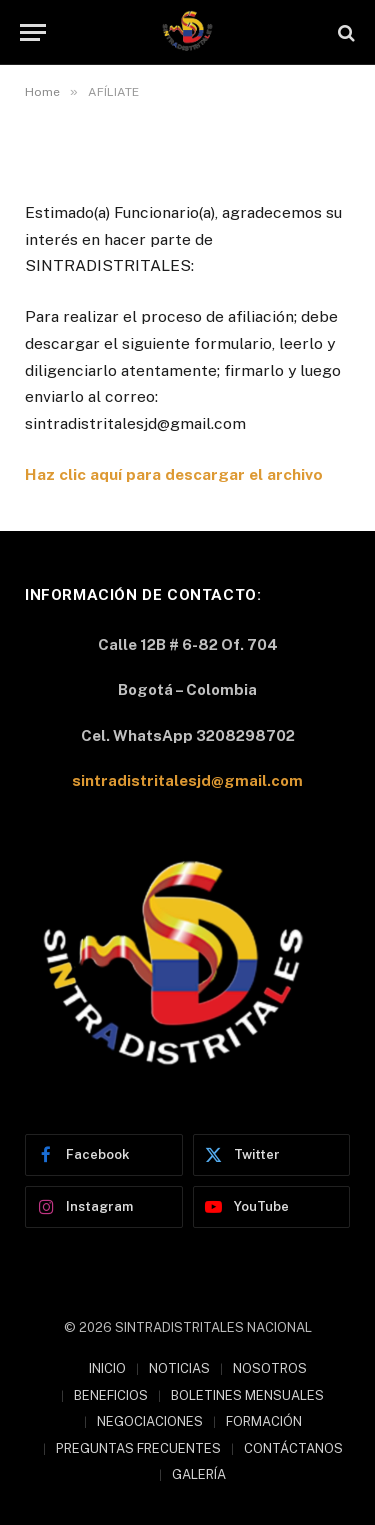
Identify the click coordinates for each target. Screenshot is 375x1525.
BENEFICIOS (111, 1395)
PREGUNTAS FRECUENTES (138, 1448)
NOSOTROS (270, 1368)
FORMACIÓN (264, 1421)
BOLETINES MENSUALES (247, 1395)
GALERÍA (199, 1474)
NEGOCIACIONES (150, 1421)
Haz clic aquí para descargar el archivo (174, 474)
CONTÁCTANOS (293, 1448)
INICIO (107, 1368)
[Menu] (33, 32)
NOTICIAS (179, 1368)
